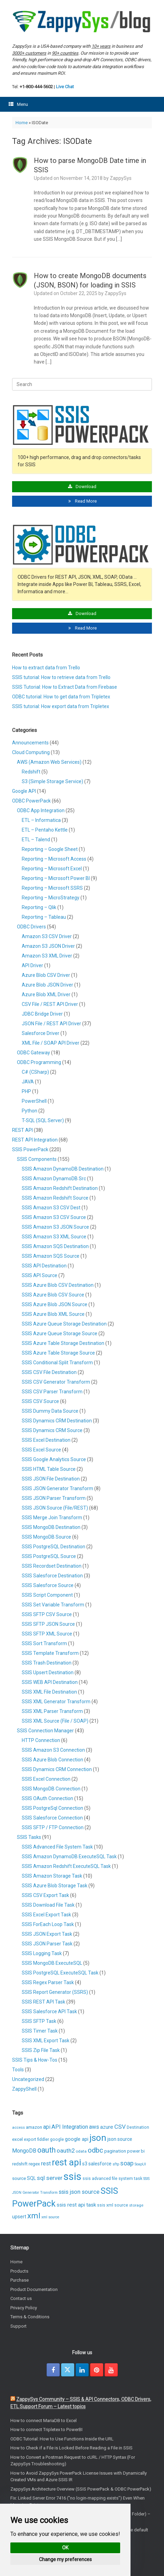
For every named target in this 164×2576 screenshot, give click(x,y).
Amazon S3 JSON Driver (48, 946)
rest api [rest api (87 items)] (66, 2162)
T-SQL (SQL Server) (43, 1120)
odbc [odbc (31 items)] (95, 2150)
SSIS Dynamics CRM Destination (57, 1420)
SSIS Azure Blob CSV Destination (58, 1285)
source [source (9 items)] (19, 2178)
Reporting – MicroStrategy (50, 897)
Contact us (21, 2298)
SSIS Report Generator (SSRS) (55, 1992)
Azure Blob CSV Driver (46, 975)
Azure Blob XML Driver (46, 994)
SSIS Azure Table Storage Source (58, 1353)
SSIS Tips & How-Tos (34, 2060)
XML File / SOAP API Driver (50, 1043)
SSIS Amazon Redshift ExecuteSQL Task (66, 1866)
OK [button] (65, 2547)
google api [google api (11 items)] (76, 2139)
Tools (18, 2069)
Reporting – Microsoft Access (54, 859)
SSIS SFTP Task (39, 2021)
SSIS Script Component (47, 1595)
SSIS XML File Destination (49, 1692)
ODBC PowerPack (31, 801)
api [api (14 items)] (46, 2127)
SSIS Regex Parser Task (48, 1982)
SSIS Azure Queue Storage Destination (64, 1324)
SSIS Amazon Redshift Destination (60, 1188)
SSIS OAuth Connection (47, 1798)
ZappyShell (24, 2089)
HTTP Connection (41, 1740)
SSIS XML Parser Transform (52, 1711)
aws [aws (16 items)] (94, 2127)
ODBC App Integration (41, 810)
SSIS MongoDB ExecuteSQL (52, 1963)
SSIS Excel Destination (46, 1440)
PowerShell (34, 1101)
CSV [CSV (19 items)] (120, 2126)
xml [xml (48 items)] (33, 2215)
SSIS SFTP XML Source (47, 1634)
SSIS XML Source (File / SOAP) (55, 1721)
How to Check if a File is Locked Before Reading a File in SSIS (71, 2447)
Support (18, 2326)
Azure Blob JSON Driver (47, 985)
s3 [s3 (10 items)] (84, 2163)
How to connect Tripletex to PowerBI (46, 2429)
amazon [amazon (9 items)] (34, 2127)
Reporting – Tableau (44, 917)
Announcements (30, 742)
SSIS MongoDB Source (46, 1537)
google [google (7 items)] (57, 2139)
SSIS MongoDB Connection (51, 1788)
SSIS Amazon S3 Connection (53, 1750)
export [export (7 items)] (30, 2139)
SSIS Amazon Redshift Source (55, 1198)
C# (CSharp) (35, 1072)
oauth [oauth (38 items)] (46, 2150)
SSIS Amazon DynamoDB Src (54, 1178)
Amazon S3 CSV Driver (47, 936)
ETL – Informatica (41, 820)
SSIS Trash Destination (46, 1663)
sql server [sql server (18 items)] (49, 2177)
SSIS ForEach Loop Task (48, 1924)
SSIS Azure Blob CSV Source (53, 1295)
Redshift (31, 771)
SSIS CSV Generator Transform (56, 1382)
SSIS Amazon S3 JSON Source (55, 1227)
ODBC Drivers (31, 926)
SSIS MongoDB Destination (51, 1527)
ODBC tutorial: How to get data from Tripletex (61, 696)
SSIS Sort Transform (44, 1643)
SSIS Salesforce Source (48, 1585)
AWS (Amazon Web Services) (49, 762)
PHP (26, 1091)
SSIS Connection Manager (45, 1730)
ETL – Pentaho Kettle (45, 830)
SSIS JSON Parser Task (47, 1943)
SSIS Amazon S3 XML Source (54, 1236)
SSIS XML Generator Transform (56, 1701)
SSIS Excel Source (41, 1449)
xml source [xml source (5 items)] (50, 2217)
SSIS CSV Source (40, 1401)
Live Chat (65, 86)
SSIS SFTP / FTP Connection (53, 1827)
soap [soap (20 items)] (127, 2163)
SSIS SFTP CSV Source (47, 1614)
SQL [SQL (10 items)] (31, 2178)
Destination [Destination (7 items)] (138, 2127)
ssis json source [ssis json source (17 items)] (79, 2191)
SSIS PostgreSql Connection (52, 1808)
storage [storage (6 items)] (136, 2205)
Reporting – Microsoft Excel (52, 868)
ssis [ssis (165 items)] (72, 2176)
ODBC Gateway (33, 1052)
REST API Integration (35, 1140)
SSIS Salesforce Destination (52, 1575)
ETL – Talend (36, 839)
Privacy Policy (23, 2307)
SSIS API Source (39, 1275)
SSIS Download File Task (48, 1905)
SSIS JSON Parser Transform (54, 1498)
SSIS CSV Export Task (45, 1895)
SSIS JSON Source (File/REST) (55, 1508)
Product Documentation (34, 2289)
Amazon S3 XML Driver (47, 956)
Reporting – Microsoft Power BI (56, 878)
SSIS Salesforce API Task (49, 2011)
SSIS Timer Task (40, 2031)
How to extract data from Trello (46, 667)
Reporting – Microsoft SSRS (52, 888)
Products (19, 2271)
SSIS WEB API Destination (50, 1682)
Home (22, 122)
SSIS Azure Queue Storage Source (59, 1333)
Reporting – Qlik (39, 907)
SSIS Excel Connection (46, 1779)
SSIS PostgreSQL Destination (53, 1546)
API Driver (32, 965)
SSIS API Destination (44, 1265)
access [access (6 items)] (18, 2127)
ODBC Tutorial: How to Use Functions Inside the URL (62, 2438)
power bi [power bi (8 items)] (136, 2151)
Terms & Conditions (29, 2316)
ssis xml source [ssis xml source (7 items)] (112, 2205)
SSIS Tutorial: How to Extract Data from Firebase (64, 687)
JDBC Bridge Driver (42, 1014)
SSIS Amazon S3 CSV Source (54, 1217)
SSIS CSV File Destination (49, 1372)
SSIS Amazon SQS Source (50, 1256)
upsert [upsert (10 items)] (19, 2216)
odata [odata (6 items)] (81, 2151)
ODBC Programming (39, 1062)
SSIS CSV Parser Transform (52, 1391)
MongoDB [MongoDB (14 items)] (24, 2150)
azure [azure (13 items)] (106, 2127)
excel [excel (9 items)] (17, 2139)
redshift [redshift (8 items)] (20, 2163)
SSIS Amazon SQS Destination (55, 1246)
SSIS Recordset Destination (51, 1566)
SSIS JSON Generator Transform (57, 1488)
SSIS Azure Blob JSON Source (54, 1304)
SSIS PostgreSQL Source (49, 1556)
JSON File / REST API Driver (51, 1023)
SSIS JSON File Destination (51, 1479)
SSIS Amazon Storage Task (52, 1876)
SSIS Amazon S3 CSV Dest (51, 1207)
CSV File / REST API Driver (50, 1004)
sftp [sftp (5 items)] (116, 2164)
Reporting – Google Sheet (50, 849)
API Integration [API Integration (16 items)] (69, 2127)
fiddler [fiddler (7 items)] (43, 2139)
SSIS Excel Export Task (46, 1914)
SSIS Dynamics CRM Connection (57, 1769)
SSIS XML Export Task (45, 2040)
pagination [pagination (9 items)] (115, 2151)
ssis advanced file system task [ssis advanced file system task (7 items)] (112, 2178)
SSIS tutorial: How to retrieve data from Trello (61, 677)
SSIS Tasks (29, 1837)
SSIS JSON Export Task (47, 1934)
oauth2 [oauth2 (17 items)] (66, 2150)
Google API (24, 791)
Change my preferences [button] (65, 2559)
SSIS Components (37, 1159)
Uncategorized (28, 2079)
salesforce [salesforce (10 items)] (100, 2163)
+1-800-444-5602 (36, 86)
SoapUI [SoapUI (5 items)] (140, 2164)
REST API (22, 1130)
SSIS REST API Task (43, 2002)
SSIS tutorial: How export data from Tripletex (60, 706)
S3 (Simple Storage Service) (52, 781)
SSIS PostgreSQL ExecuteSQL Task (60, 1972)
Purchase (19, 2280)
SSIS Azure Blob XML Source (53, 1314)
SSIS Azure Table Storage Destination (63, 1343)
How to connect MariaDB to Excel (43, 2420)
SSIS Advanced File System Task (57, 1847)
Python (29, 1110)
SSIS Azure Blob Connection (52, 1759)
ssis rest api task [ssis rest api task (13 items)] (76, 2205)
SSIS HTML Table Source (49, 1469)
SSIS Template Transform (50, 1653)
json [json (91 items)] (97, 2138)
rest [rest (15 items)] (46, 2163)
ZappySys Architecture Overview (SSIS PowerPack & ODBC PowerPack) (80, 2489)
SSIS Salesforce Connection (52, 1818)
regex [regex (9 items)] (34, 2163)
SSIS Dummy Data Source (50, 1411)
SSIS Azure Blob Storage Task (54, 1885)
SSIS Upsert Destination (48, 1672)
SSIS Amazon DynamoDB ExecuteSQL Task (69, 1856)
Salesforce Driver (40, 1033)
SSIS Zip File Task (41, 2050)
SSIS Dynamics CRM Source (52, 1430)
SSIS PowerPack (30, 1149)
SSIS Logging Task (42, 1953)
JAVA (28, 1081)
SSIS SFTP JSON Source (48, 1624)
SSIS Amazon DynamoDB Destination (63, 1169)
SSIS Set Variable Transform (53, 1604)
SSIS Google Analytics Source (54, 1459)
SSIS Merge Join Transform (52, 1517)
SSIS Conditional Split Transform (57, 1362)
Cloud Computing (31, 752)
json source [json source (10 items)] (119, 2139)
